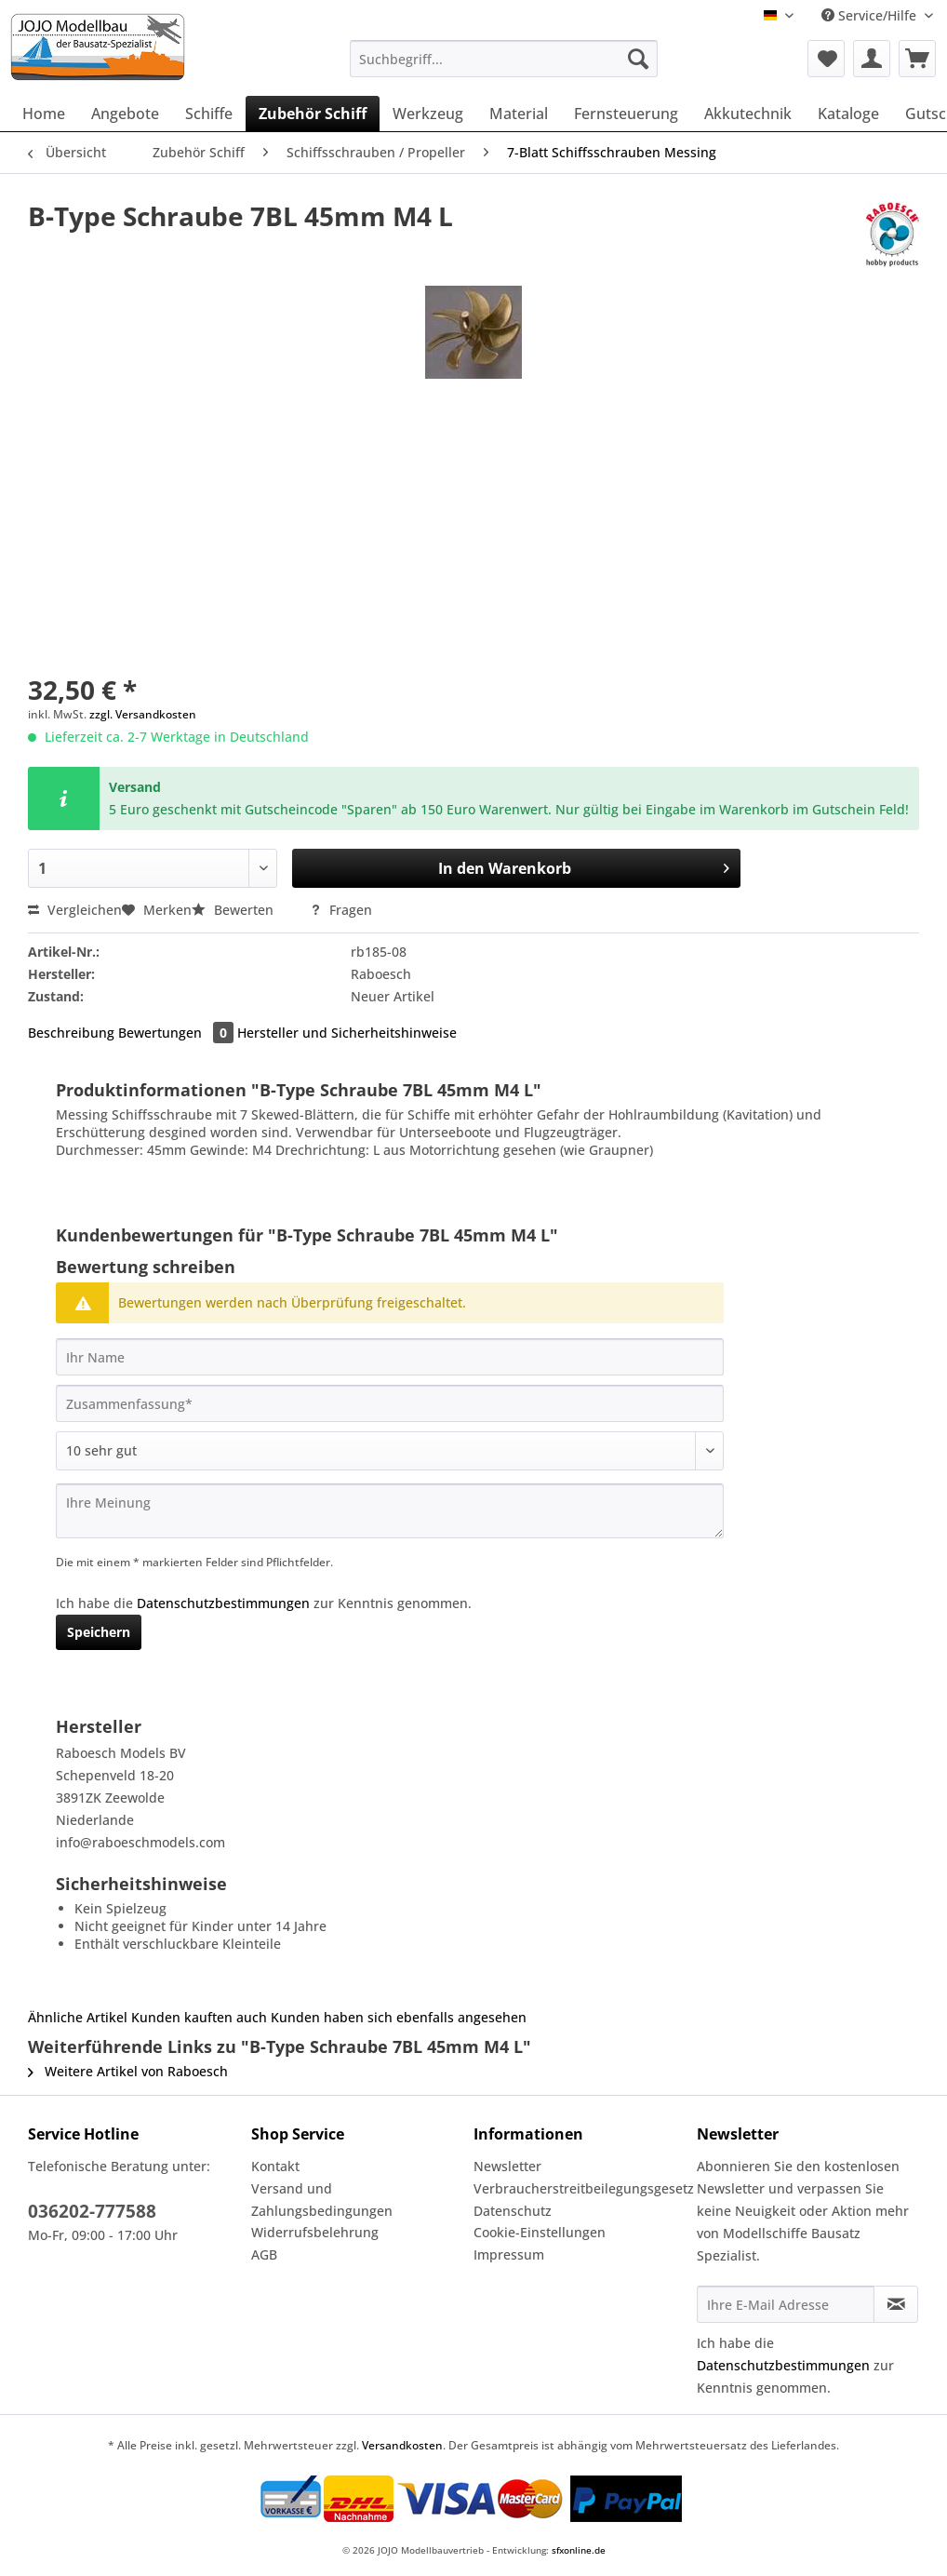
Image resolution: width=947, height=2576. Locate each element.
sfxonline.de (579, 2549)
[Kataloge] (848, 113)
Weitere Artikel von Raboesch (128, 2071)
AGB (264, 2254)
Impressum (509, 2254)
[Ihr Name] (390, 1356)
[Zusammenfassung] (390, 1403)
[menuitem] (504, 67)
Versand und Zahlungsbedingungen (322, 2200)
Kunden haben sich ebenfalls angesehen (399, 2017)
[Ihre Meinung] (390, 1510)
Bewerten (234, 910)
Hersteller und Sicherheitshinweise (347, 1032)
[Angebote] (125, 113)
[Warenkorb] (917, 58)
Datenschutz (513, 2211)
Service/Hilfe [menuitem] (870, 15)
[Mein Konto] (871, 58)
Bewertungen (177, 1032)
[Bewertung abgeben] (390, 1450)
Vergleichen (75, 910)
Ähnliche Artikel (77, 2017)
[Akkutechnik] (748, 113)
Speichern (98, 1632)
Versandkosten (402, 2445)
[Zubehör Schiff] (313, 113)
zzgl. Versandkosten (142, 714)
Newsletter (507, 2166)
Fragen (341, 910)
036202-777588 (92, 2211)
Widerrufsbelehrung (315, 2232)
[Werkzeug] (428, 113)
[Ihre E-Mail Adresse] (786, 2304)
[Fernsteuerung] (626, 113)
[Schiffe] (209, 113)
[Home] (43, 113)
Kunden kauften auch (199, 2017)
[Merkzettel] (826, 58)
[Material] (518, 113)
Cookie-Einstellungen (540, 2232)
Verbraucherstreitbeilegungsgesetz (580, 2188)
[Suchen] (638, 58)
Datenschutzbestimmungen (223, 1603)
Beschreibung (71, 1032)
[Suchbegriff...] (504, 58)
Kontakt (275, 2166)
